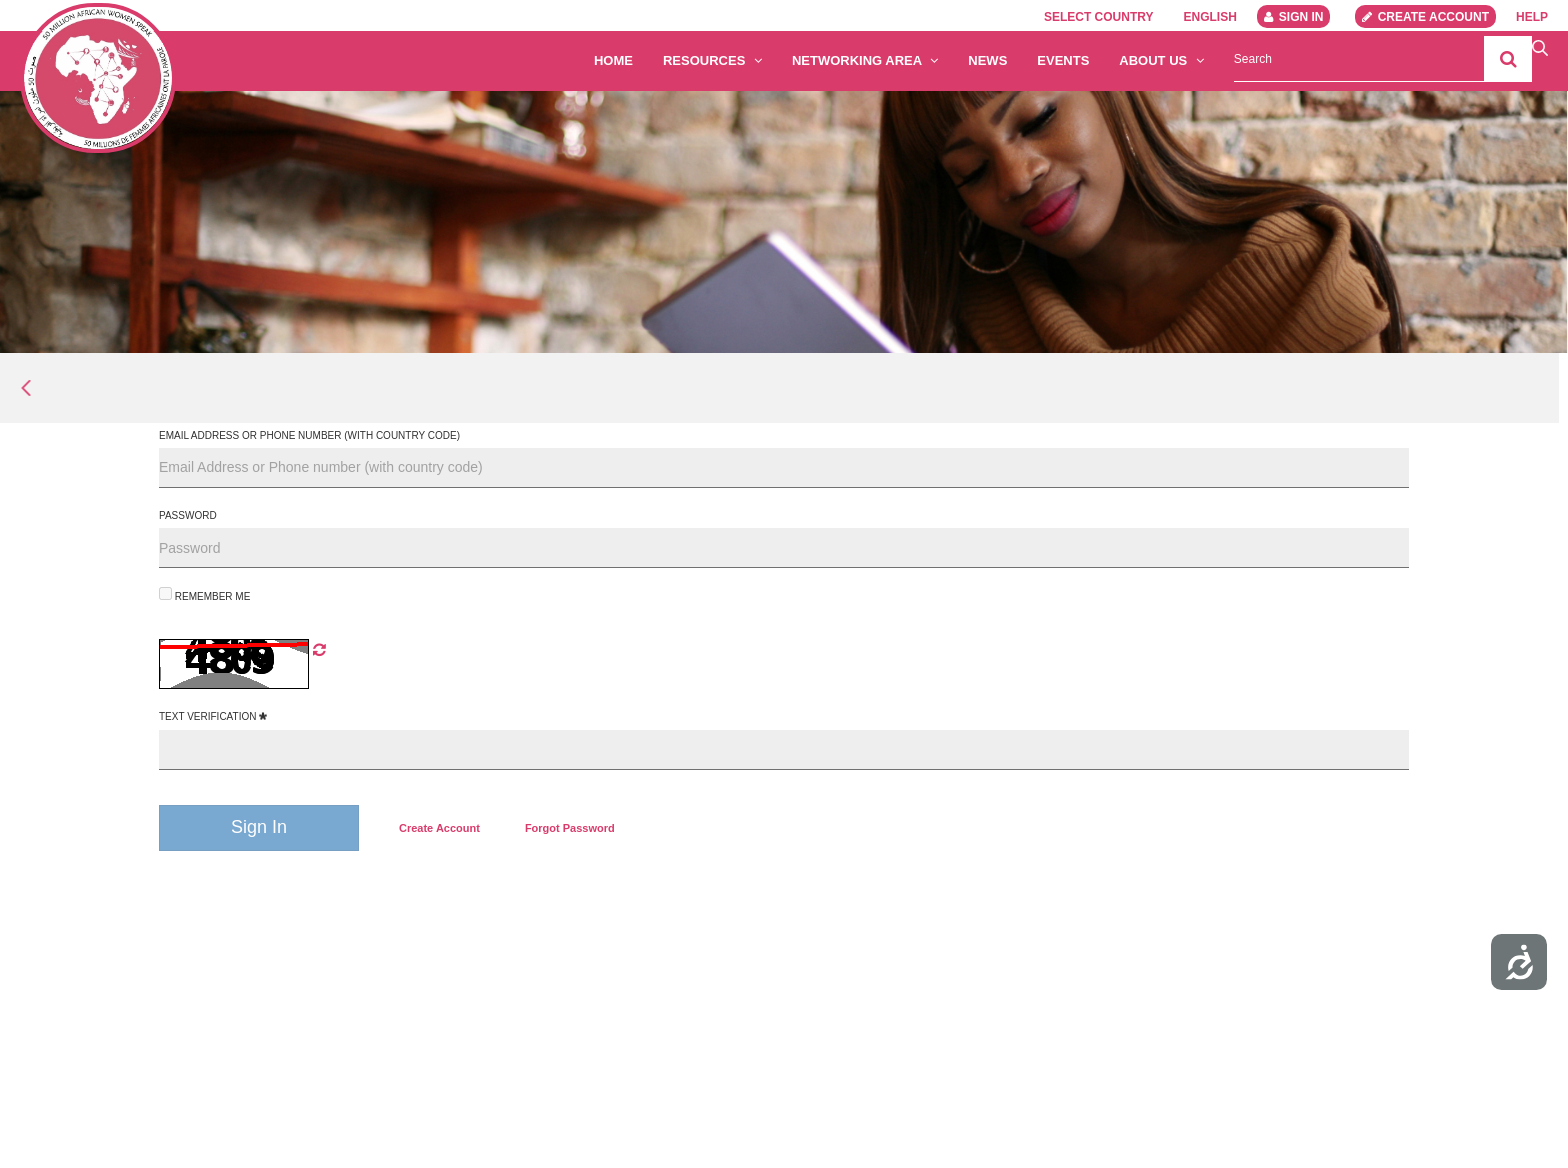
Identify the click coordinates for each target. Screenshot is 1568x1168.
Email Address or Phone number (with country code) (309, 435)
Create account (1425, 17)
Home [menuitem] (613, 60)
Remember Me (204, 594)
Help (1532, 17)
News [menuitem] (987, 60)
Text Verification (213, 716)
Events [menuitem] (1063, 60)
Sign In (1294, 17)
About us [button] (1161, 60)
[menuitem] (439, 828)
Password (188, 515)
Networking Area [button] (865, 60)
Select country (1099, 17)
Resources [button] (712, 60)
